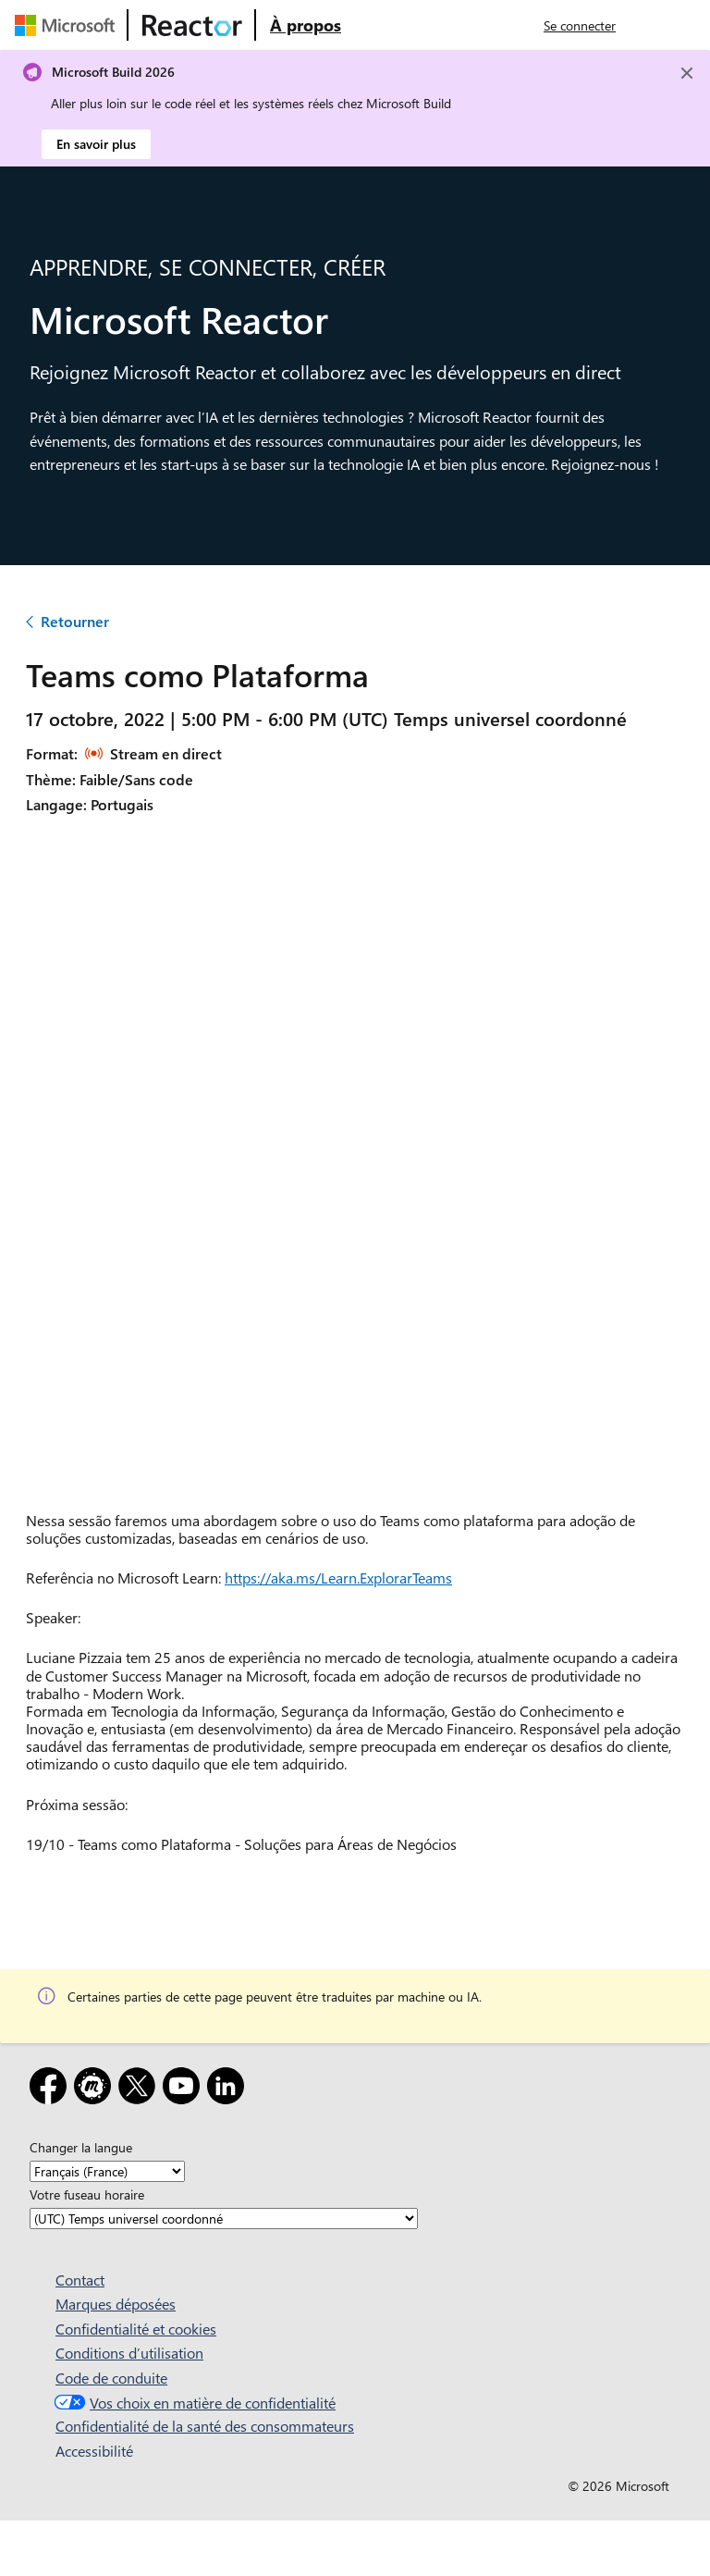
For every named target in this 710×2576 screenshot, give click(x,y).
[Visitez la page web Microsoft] (68, 25)
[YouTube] (185, 2089)
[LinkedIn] (229, 2089)
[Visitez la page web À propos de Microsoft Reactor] (306, 25)
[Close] (687, 73)
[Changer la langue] (107, 2171)
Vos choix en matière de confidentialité (193, 2402)
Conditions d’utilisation (129, 2352)
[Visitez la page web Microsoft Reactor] (192, 25)
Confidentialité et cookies (135, 2328)
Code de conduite (111, 2377)
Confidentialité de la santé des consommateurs (204, 2425)
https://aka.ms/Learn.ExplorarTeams (338, 1577)
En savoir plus (96, 144)
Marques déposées (115, 2303)
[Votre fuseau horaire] (224, 2218)
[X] (140, 2089)
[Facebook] (52, 2089)
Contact (79, 2279)
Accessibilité (94, 2450)
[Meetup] (96, 2089)
